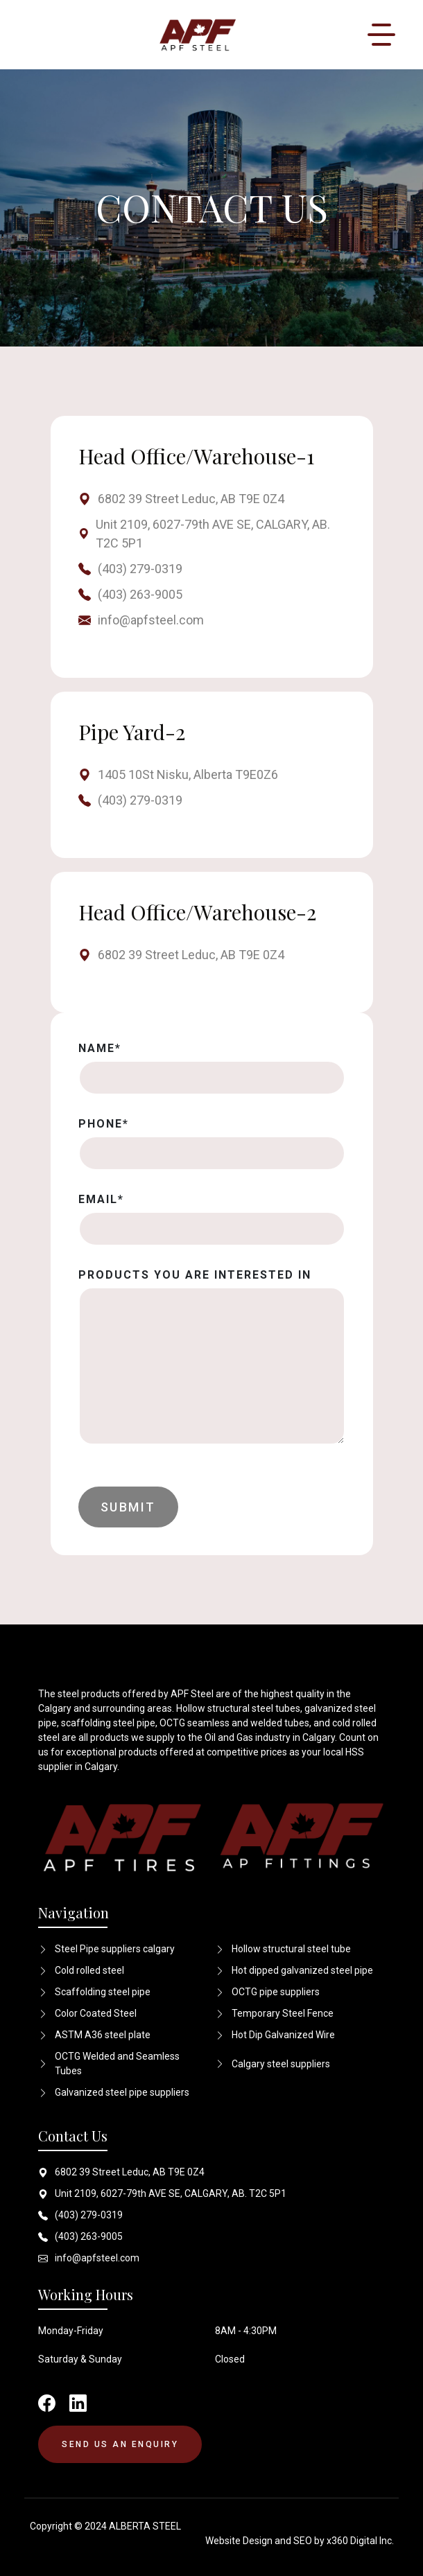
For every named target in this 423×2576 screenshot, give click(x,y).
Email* (101, 1199)
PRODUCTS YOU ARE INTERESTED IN (194, 1274)
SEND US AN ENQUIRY (120, 2444)
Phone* (103, 1123)
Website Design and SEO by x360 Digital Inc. (299, 2540)
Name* (99, 1048)
